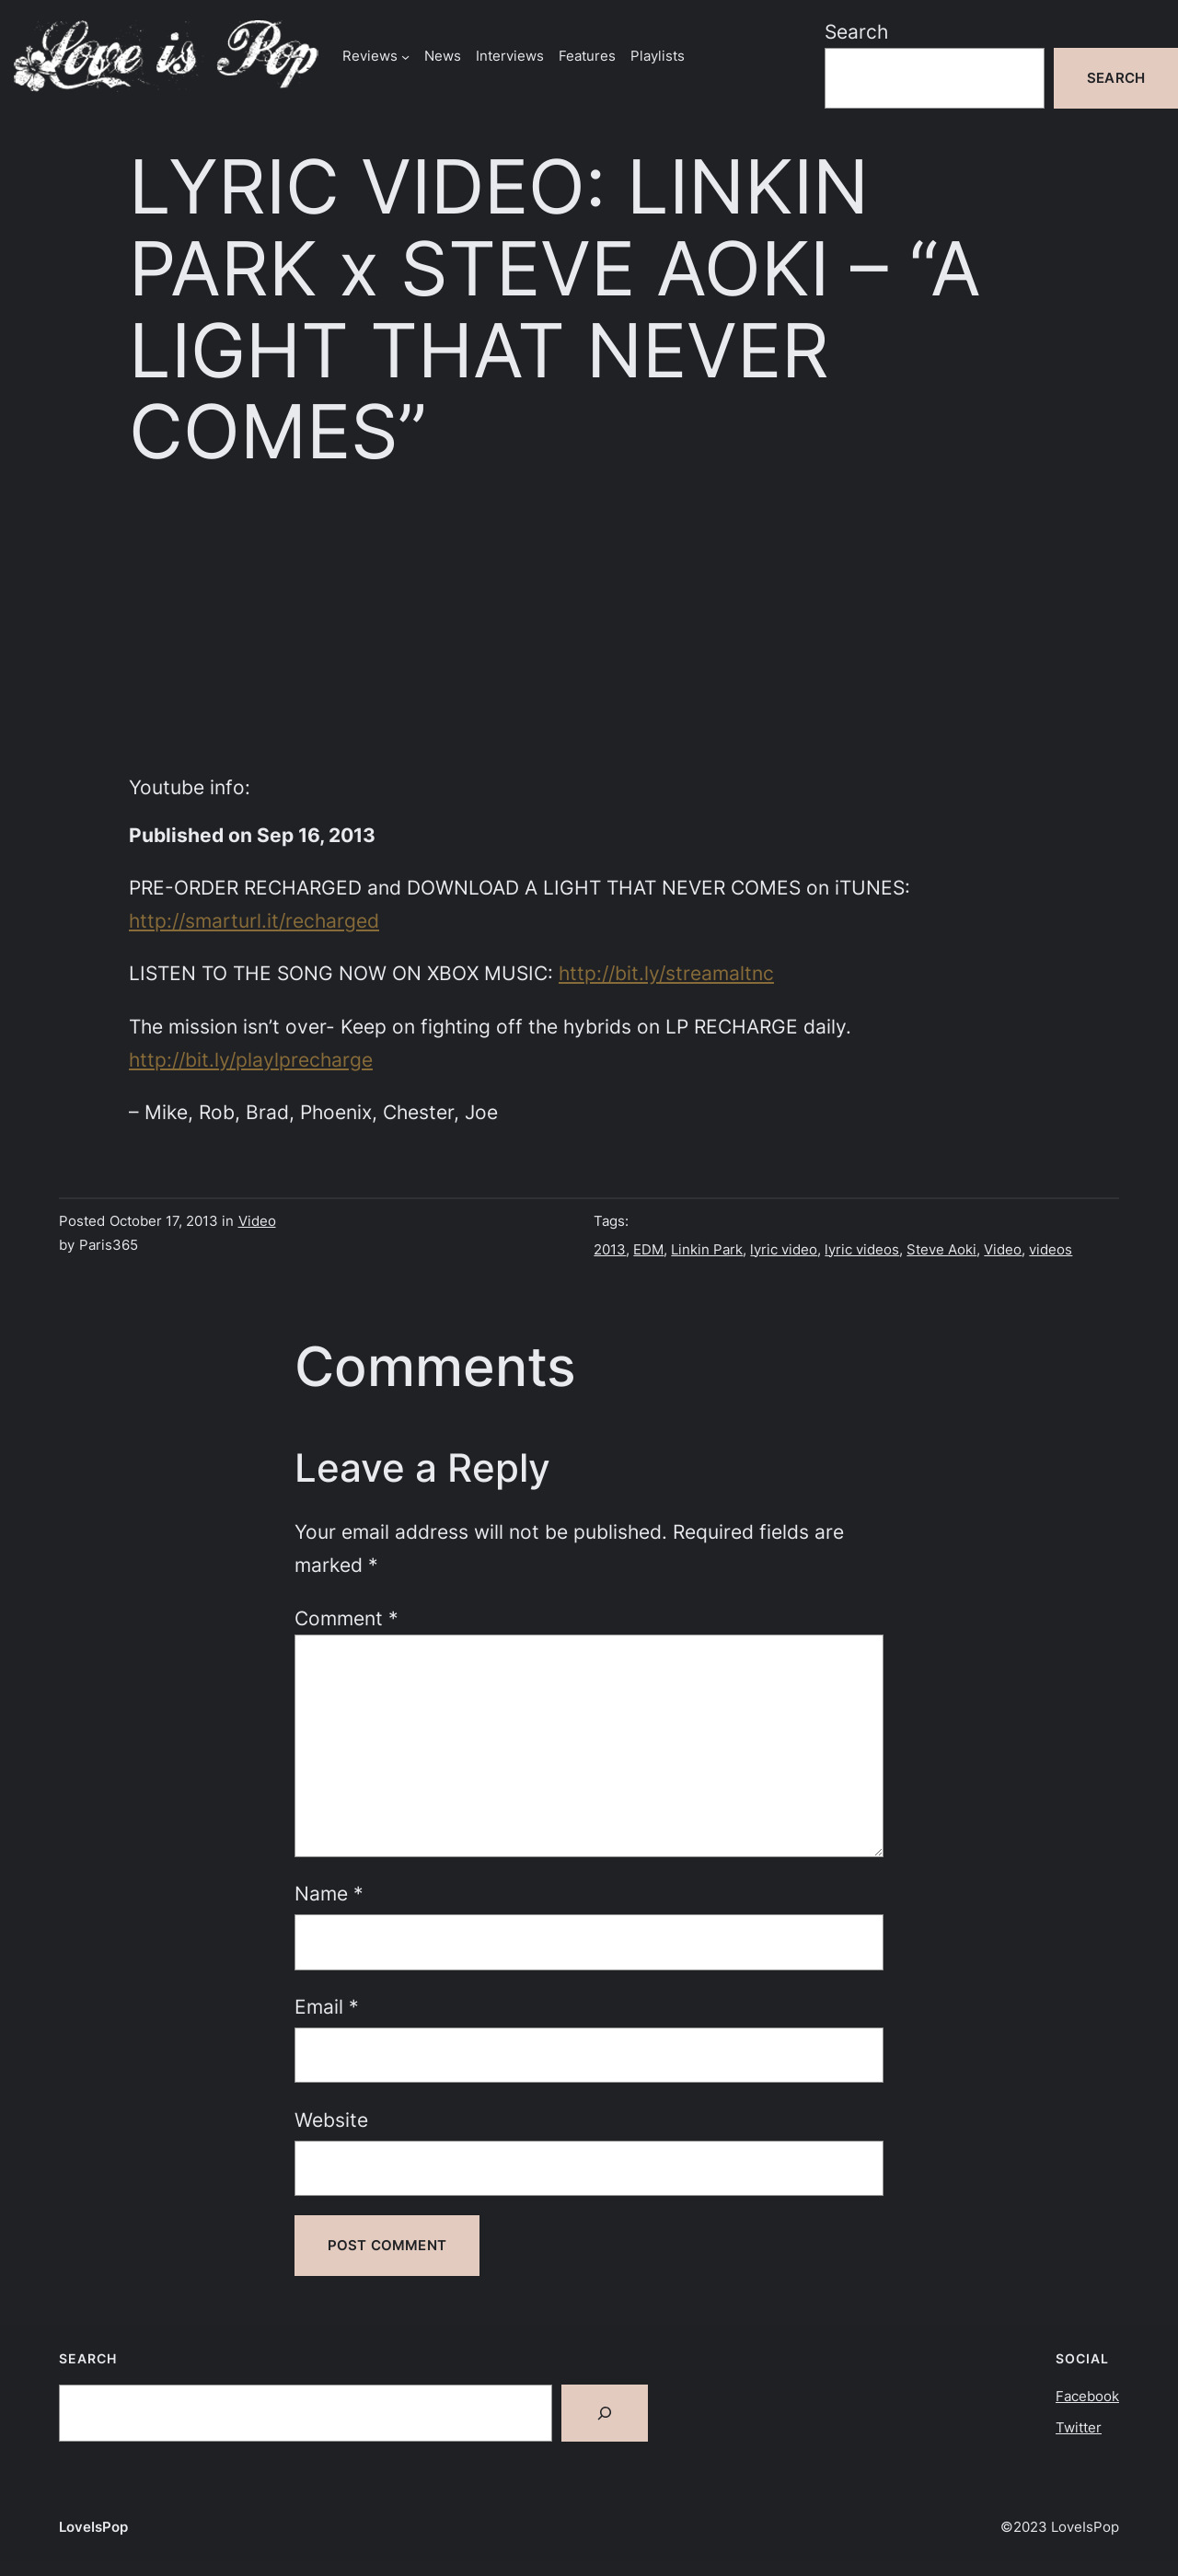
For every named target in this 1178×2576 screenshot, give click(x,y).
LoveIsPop (93, 2527)
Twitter (1079, 2427)
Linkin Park (707, 1249)
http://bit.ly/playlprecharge (251, 1059)
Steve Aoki (941, 1249)
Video (257, 1221)
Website (331, 2119)
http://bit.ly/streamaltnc (666, 973)
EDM (648, 1249)
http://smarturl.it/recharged (254, 920)
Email (326, 2006)
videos (1050, 1249)
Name (329, 1893)
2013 (610, 1249)
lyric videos (862, 1249)
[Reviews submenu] (405, 56)
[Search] (604, 2413)
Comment (346, 1618)
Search (856, 31)
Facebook (1087, 2396)
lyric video (783, 1249)
